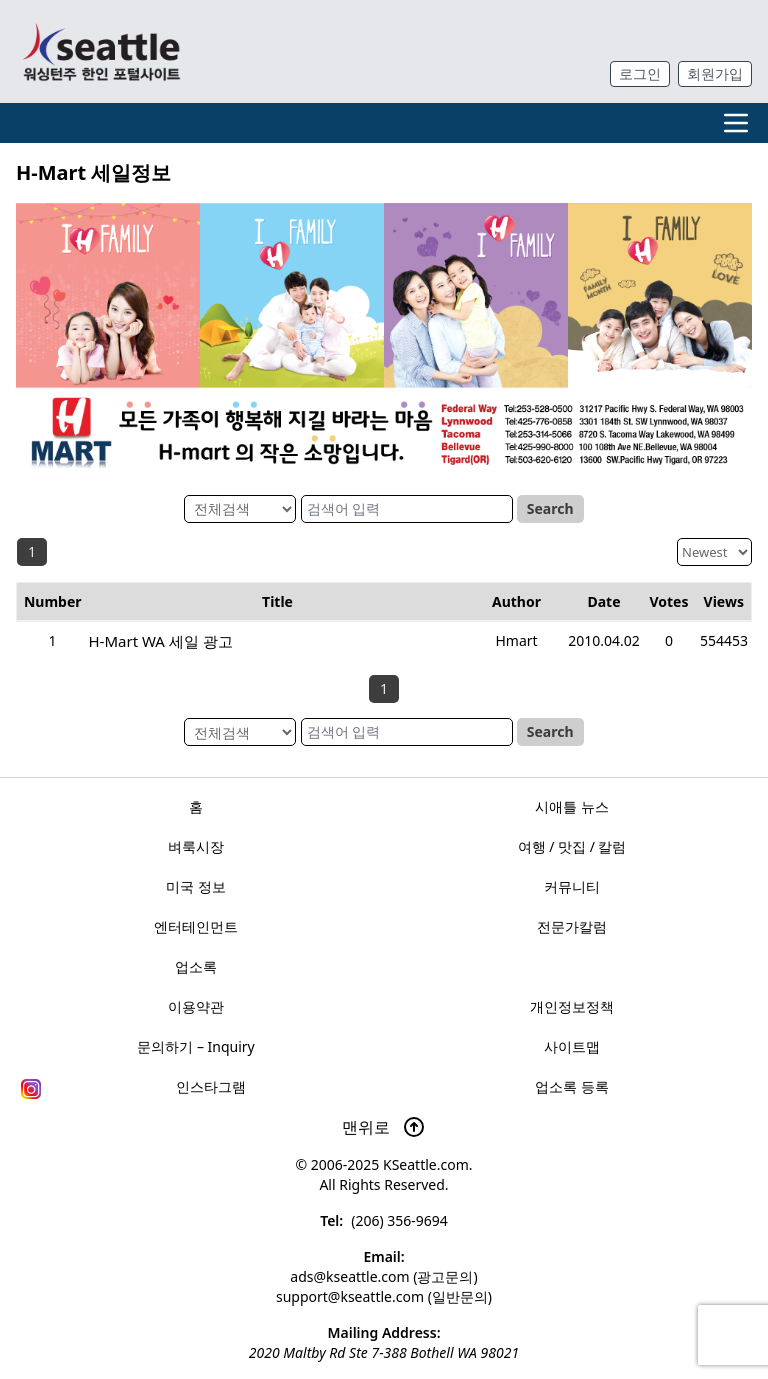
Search (550, 508)
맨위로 (384, 1127)
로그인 (640, 73)
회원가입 (715, 73)
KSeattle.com (426, 1164)
